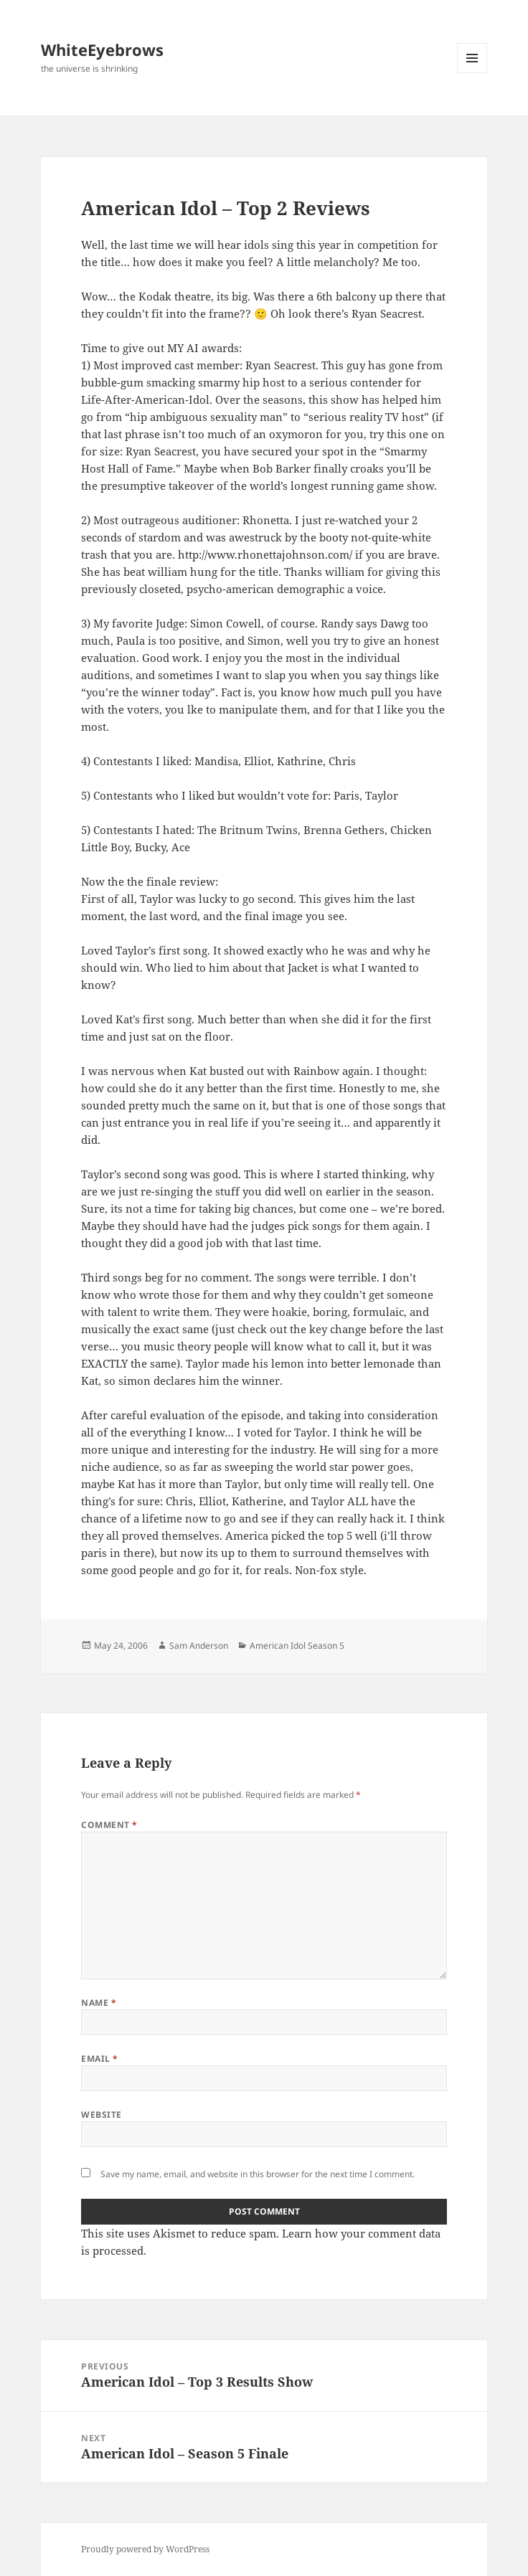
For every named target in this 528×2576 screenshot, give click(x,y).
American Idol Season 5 (297, 1645)
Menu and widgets (472, 72)
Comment (109, 1825)
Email (99, 2058)
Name (98, 2003)
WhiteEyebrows (102, 49)
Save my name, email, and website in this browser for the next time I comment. (257, 2174)
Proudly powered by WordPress (145, 2549)
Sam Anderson (198, 1645)
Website (101, 2114)
